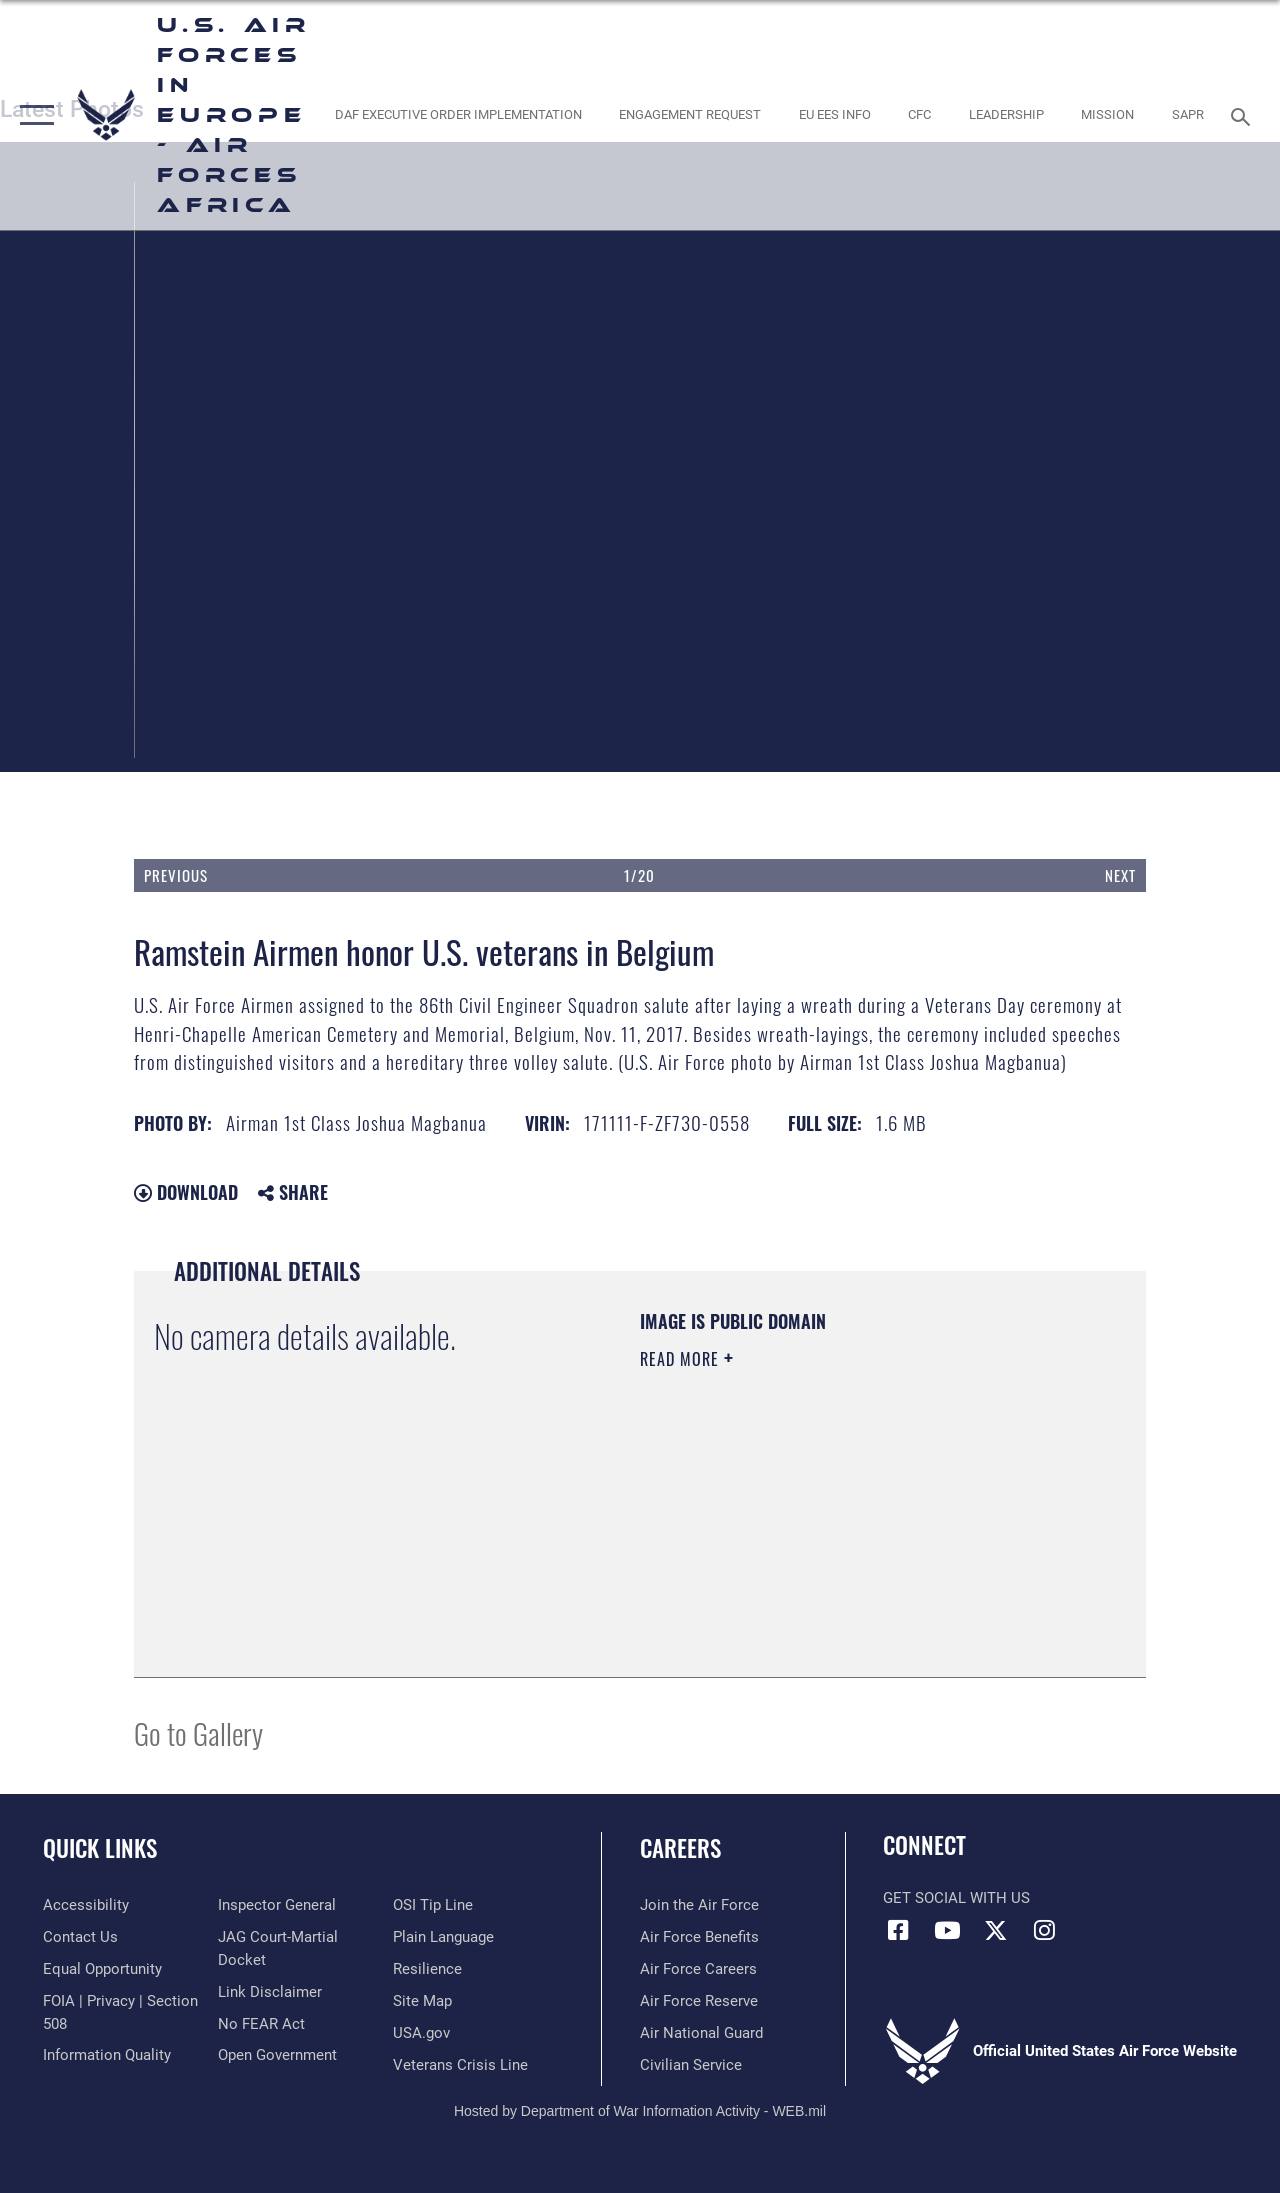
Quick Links (100, 1848)
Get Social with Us (956, 1898)
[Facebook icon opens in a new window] (898, 1930)
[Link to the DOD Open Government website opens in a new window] (277, 2055)
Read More (682, 1359)
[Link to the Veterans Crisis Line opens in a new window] (460, 2065)
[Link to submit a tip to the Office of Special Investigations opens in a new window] (433, 1905)
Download (186, 1192)
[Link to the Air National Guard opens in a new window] (701, 2033)
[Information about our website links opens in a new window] (270, 1992)
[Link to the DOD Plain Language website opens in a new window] (443, 1937)
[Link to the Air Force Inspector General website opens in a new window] (277, 1905)
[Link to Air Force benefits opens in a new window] (699, 1937)
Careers (680, 1848)
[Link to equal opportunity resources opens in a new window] (102, 1969)
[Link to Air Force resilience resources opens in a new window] (427, 1969)
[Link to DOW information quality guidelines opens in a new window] (107, 2055)
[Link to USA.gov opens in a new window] (421, 2033)
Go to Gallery (198, 1732)
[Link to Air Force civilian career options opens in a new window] (691, 2065)
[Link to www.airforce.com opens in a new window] (699, 1905)
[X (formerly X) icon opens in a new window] (996, 1930)
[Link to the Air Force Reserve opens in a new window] (699, 2001)
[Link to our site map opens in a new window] (422, 2001)
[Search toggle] (1244, 114)
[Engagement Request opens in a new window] (690, 115)
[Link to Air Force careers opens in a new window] (698, 1969)
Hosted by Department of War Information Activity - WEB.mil (640, 2111)
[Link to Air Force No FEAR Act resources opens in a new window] (261, 2024)
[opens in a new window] (457, 115)
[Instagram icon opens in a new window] (1045, 1930)
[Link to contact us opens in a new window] (80, 1937)
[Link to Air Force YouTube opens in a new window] (947, 1930)
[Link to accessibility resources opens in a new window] (86, 1905)
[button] (32, 115)
